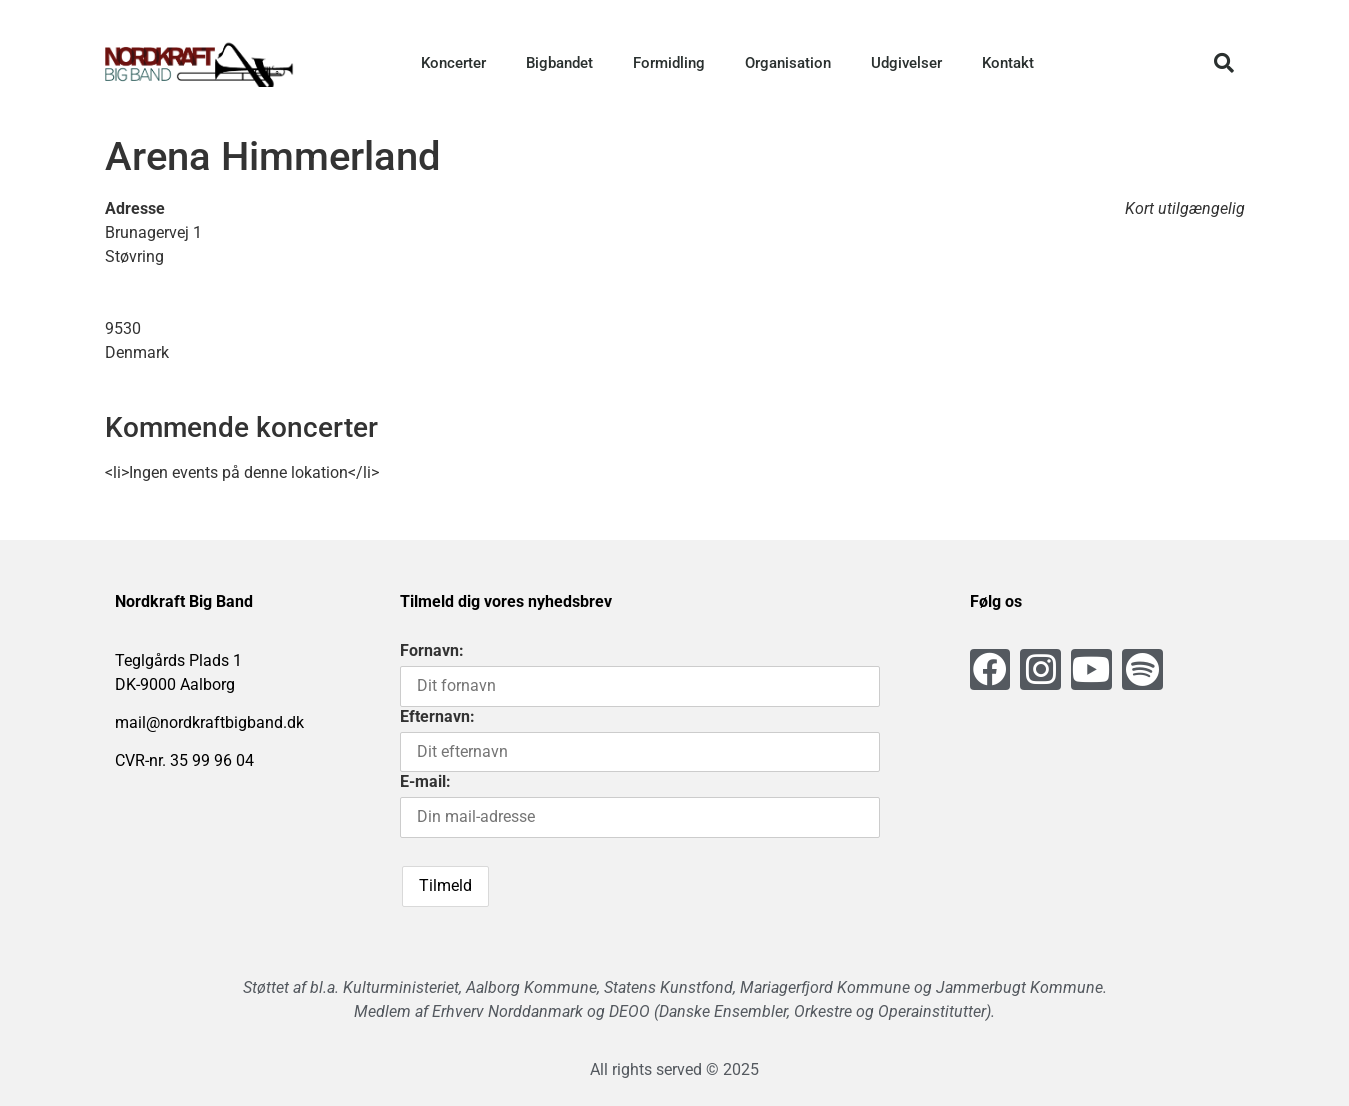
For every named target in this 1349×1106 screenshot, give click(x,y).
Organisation (788, 63)
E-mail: (425, 781)
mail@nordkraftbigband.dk (209, 722)
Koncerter (453, 63)
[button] (1224, 63)
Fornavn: (432, 650)
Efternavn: (437, 716)
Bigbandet (559, 63)
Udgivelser (906, 63)
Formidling (669, 63)
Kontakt (1008, 63)
